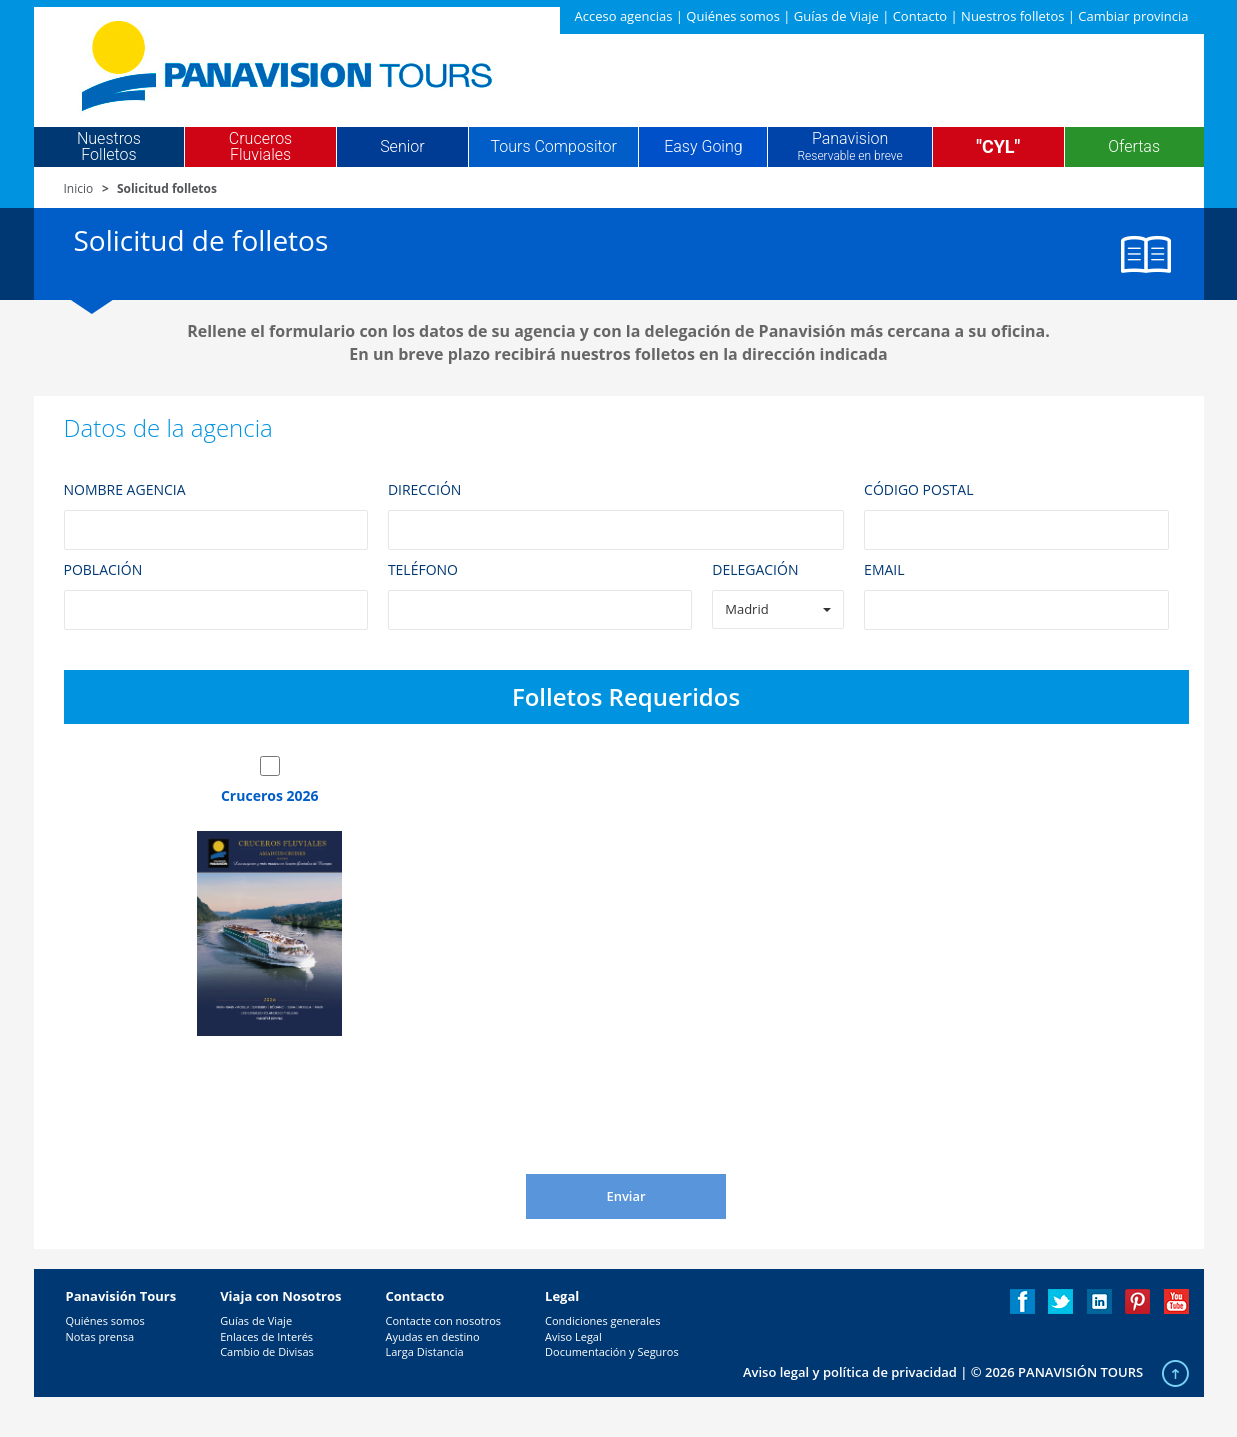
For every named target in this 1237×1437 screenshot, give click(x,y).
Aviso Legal (573, 1336)
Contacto (920, 16)
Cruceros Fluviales (260, 147)
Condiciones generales (602, 1320)
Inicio (79, 188)
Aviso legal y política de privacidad (850, 1372)
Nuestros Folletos (109, 147)
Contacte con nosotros (443, 1320)
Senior (402, 147)
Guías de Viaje (836, 16)
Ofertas (1134, 147)
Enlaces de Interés (266, 1336)
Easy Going (703, 147)
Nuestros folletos (1012, 16)
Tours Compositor (554, 147)
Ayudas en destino (432, 1336)
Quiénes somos (733, 16)
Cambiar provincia (1133, 16)
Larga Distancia (424, 1351)
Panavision (849, 147)
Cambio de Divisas (267, 1351)
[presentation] (606, 1125)
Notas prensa (100, 1336)
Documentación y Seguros (612, 1351)
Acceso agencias (624, 16)
